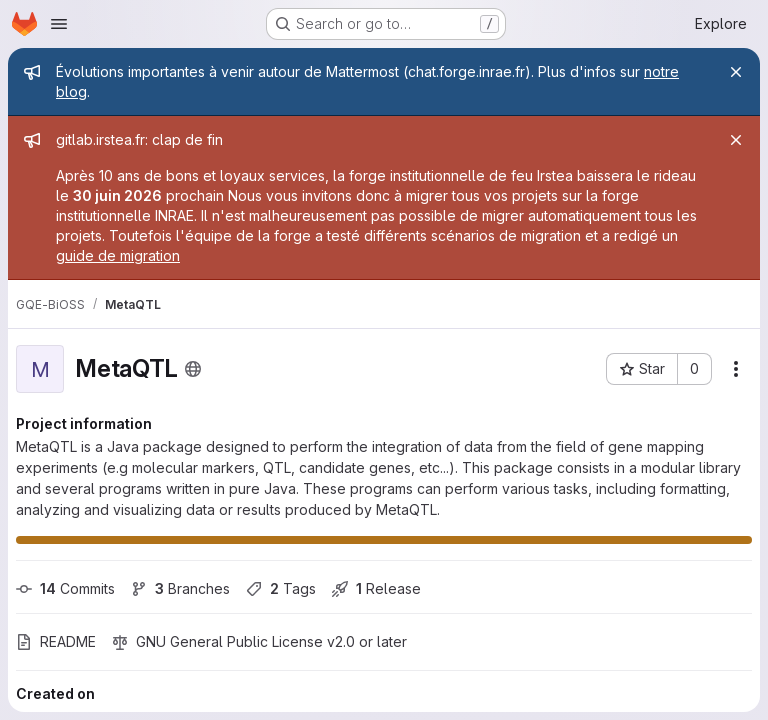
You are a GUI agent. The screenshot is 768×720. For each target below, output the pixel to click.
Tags (281, 588)
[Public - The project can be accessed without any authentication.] (193, 369)
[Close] (736, 72)
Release (376, 588)
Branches (180, 588)
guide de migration (118, 255)
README (56, 641)
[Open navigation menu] (59, 24)
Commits (65, 588)
